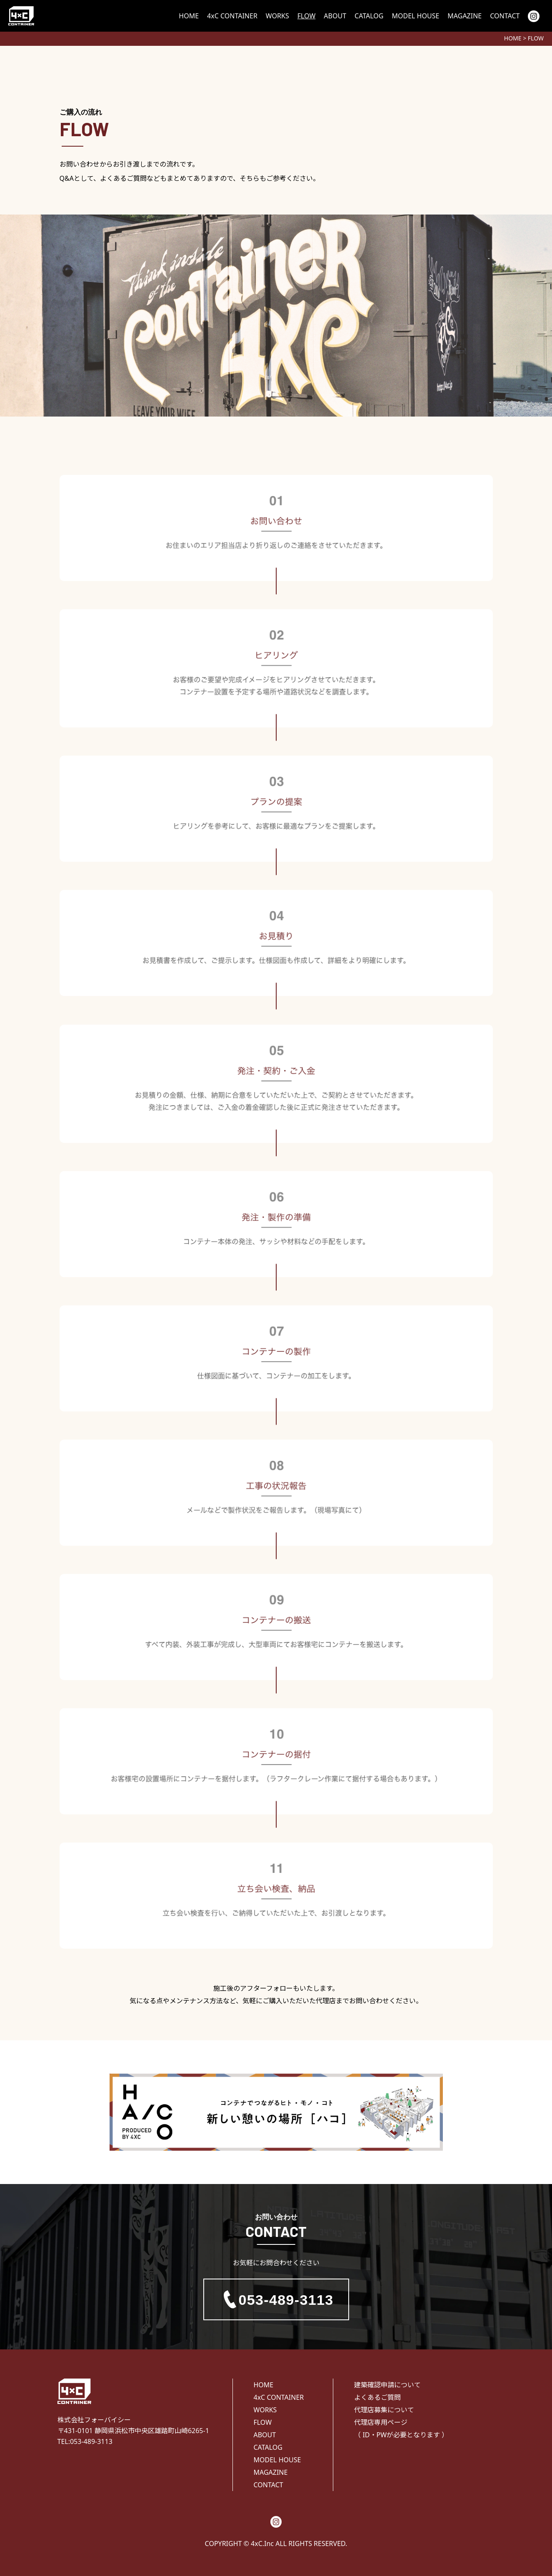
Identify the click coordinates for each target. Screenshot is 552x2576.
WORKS (277, 15)
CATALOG (369, 15)
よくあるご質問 (377, 2397)
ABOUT (335, 15)
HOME (189, 15)
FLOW (306, 15)
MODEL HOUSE (415, 15)
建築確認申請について (387, 2384)
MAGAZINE (464, 15)
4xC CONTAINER (232, 15)
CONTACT (505, 15)
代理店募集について (384, 2409)
